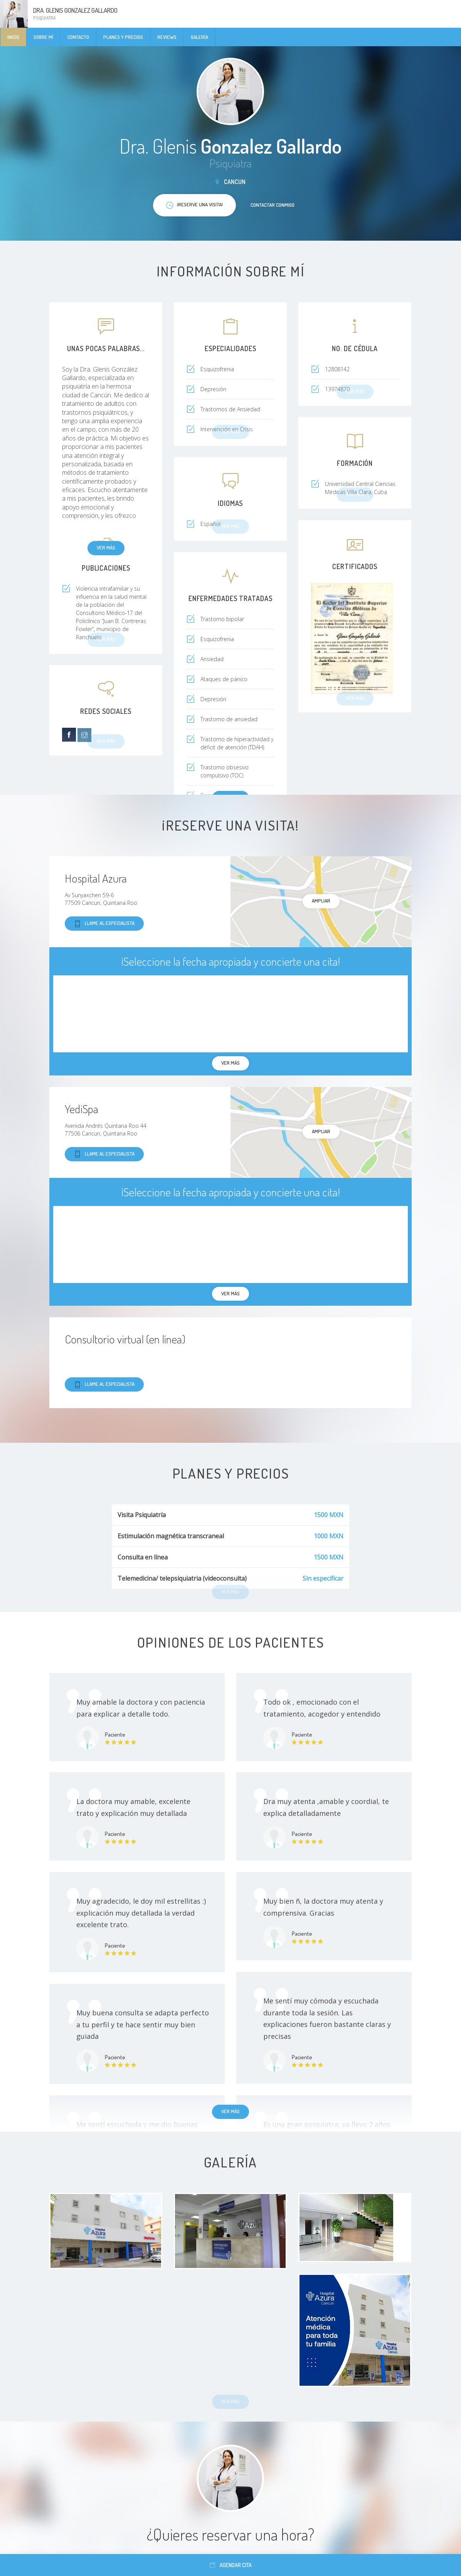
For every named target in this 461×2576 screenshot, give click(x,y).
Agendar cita (231, 2565)
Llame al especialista (104, 923)
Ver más (106, 547)
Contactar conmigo (272, 205)
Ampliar (321, 901)
